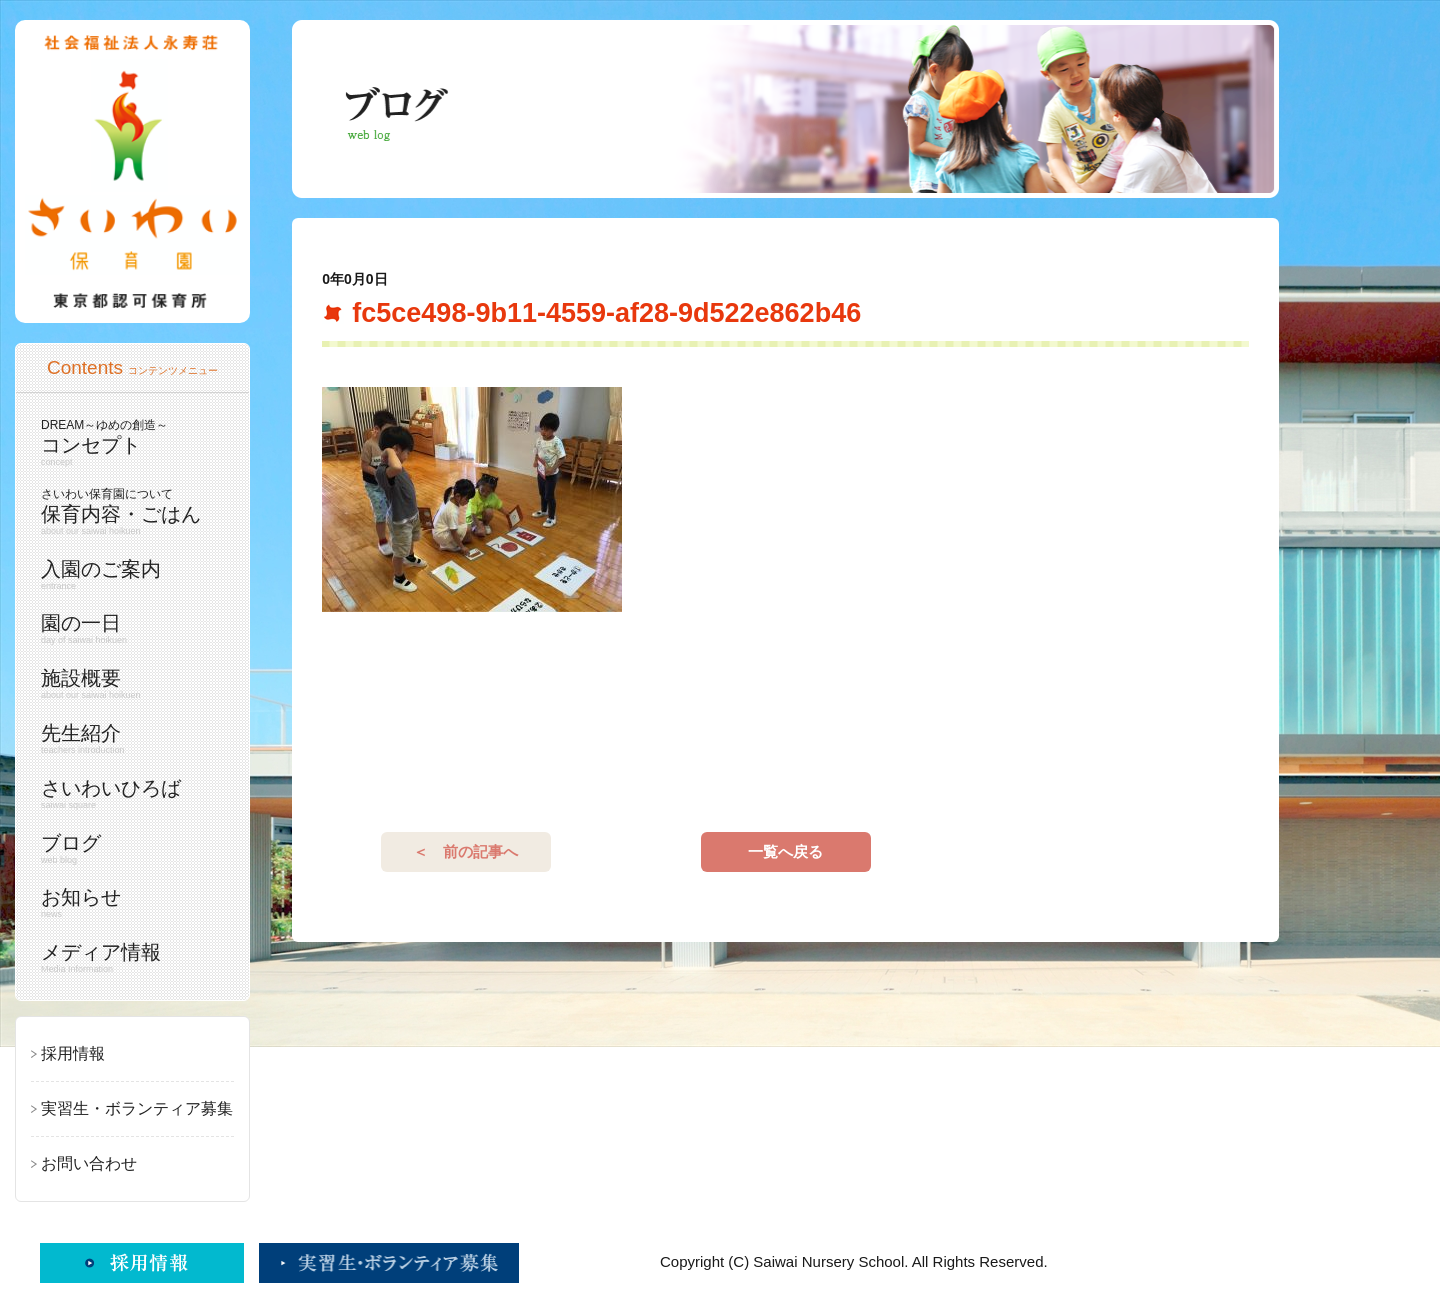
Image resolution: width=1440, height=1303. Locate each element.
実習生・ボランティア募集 (137, 1108)
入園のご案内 (127, 575)
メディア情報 (127, 958)
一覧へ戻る (785, 851)
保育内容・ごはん (127, 511)
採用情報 (73, 1053)
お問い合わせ (89, 1163)
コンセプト (127, 442)
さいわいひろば (127, 794)
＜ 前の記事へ (465, 851)
